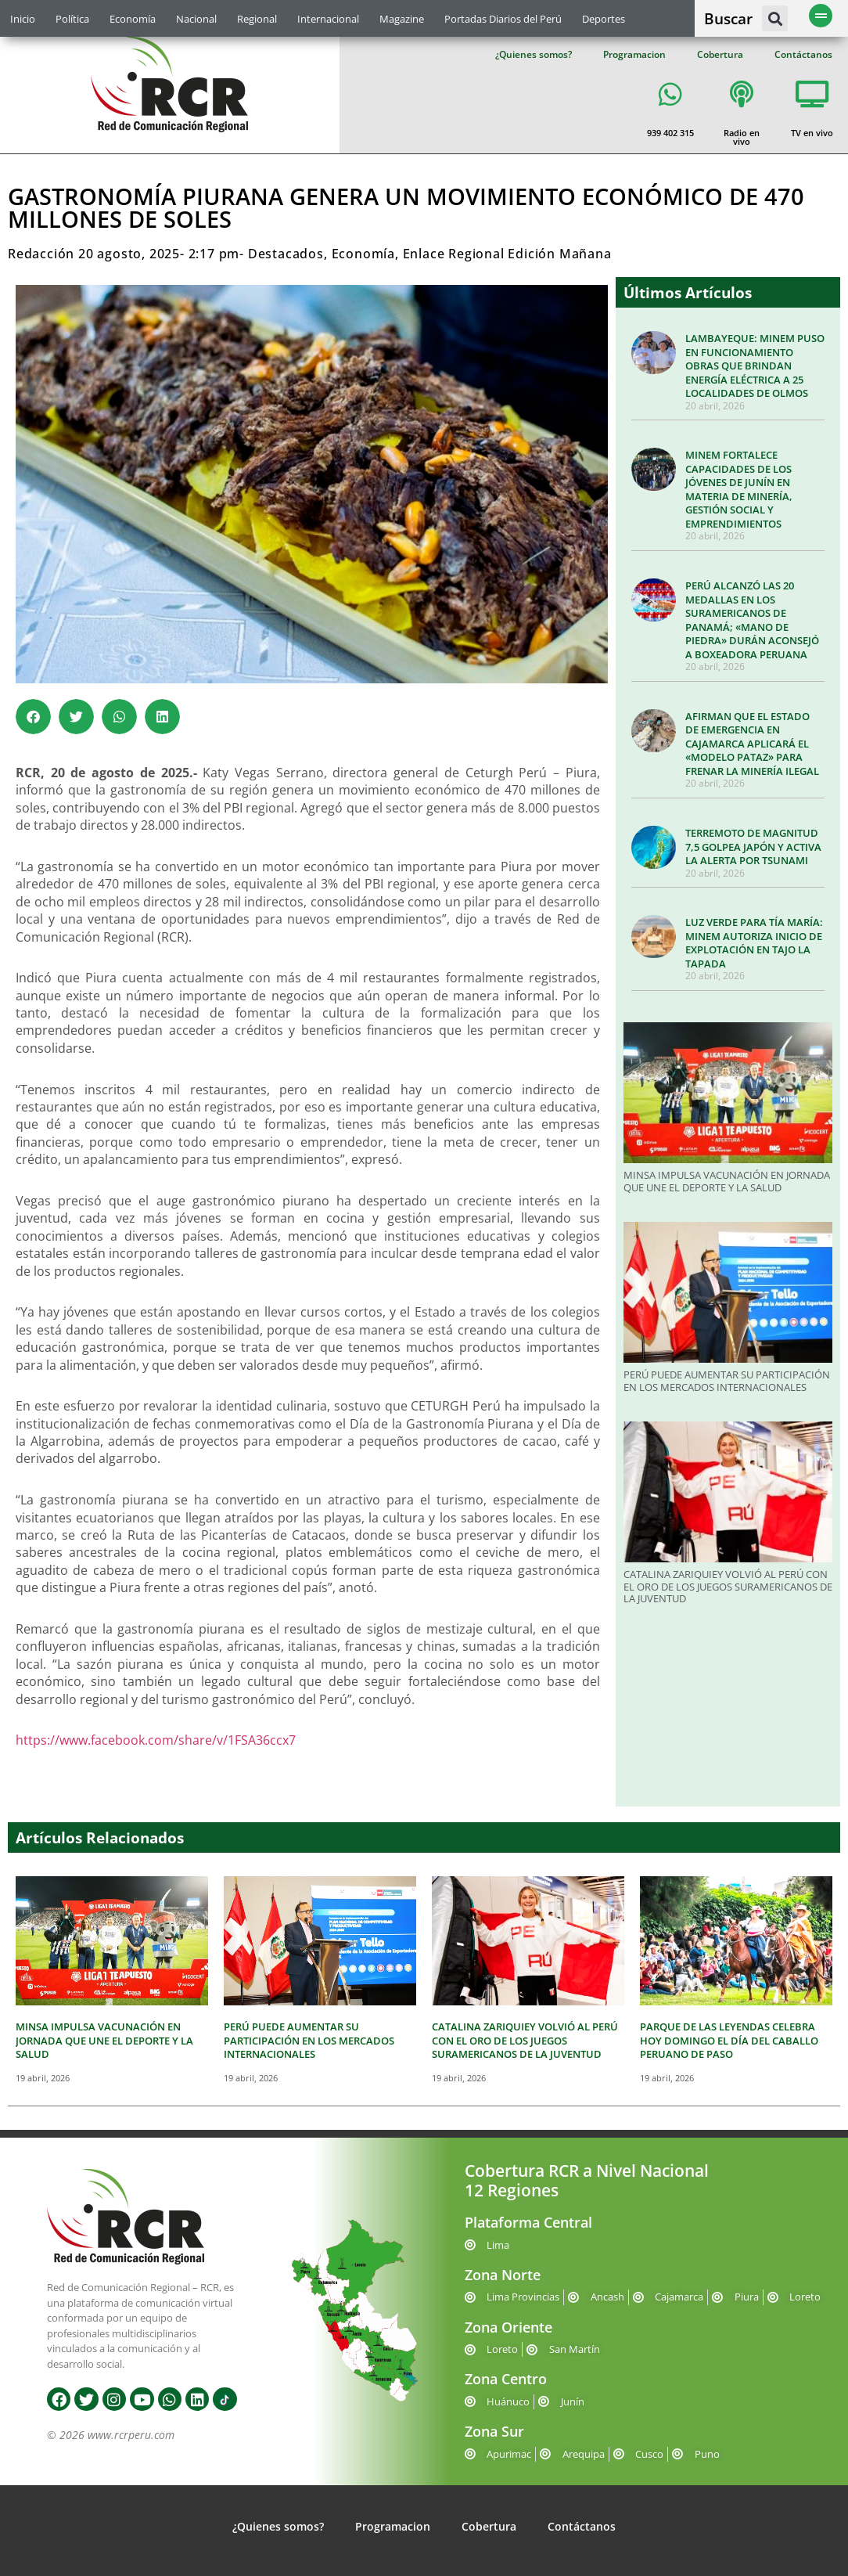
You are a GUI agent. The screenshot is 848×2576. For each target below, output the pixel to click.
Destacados (286, 253)
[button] (775, 18)
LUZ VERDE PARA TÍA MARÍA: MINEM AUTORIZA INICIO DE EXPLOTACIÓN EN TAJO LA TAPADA (754, 943)
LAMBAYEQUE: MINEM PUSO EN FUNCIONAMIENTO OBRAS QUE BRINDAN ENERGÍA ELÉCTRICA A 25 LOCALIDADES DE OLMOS (755, 365)
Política (72, 19)
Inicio (22, 19)
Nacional (196, 19)
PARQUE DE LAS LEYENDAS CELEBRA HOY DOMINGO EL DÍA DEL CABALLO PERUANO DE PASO (729, 2040)
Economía (133, 19)
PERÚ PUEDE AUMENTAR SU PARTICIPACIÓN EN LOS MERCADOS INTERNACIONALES (726, 1380)
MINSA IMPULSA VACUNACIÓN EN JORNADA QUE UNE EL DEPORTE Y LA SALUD (726, 1181)
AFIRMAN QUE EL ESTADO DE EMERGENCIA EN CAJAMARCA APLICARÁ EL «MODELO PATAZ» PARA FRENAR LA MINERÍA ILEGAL (752, 743)
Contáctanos (803, 54)
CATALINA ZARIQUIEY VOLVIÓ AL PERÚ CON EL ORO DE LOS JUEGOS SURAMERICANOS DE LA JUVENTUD (727, 1586)
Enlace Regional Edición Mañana (507, 253)
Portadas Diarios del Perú (503, 19)
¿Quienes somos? (533, 54)
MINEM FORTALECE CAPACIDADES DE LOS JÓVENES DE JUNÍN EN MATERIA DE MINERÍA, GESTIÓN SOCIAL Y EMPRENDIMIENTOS (738, 489)
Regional (257, 19)
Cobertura (720, 54)
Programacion (634, 54)
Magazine (401, 19)
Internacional (328, 19)
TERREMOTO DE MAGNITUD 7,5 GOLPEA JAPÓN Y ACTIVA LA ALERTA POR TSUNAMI (753, 846)
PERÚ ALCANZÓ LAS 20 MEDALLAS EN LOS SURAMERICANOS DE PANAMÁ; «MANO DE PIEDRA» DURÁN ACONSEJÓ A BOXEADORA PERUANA (752, 619)
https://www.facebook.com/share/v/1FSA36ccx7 (156, 1740)
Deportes (603, 19)
